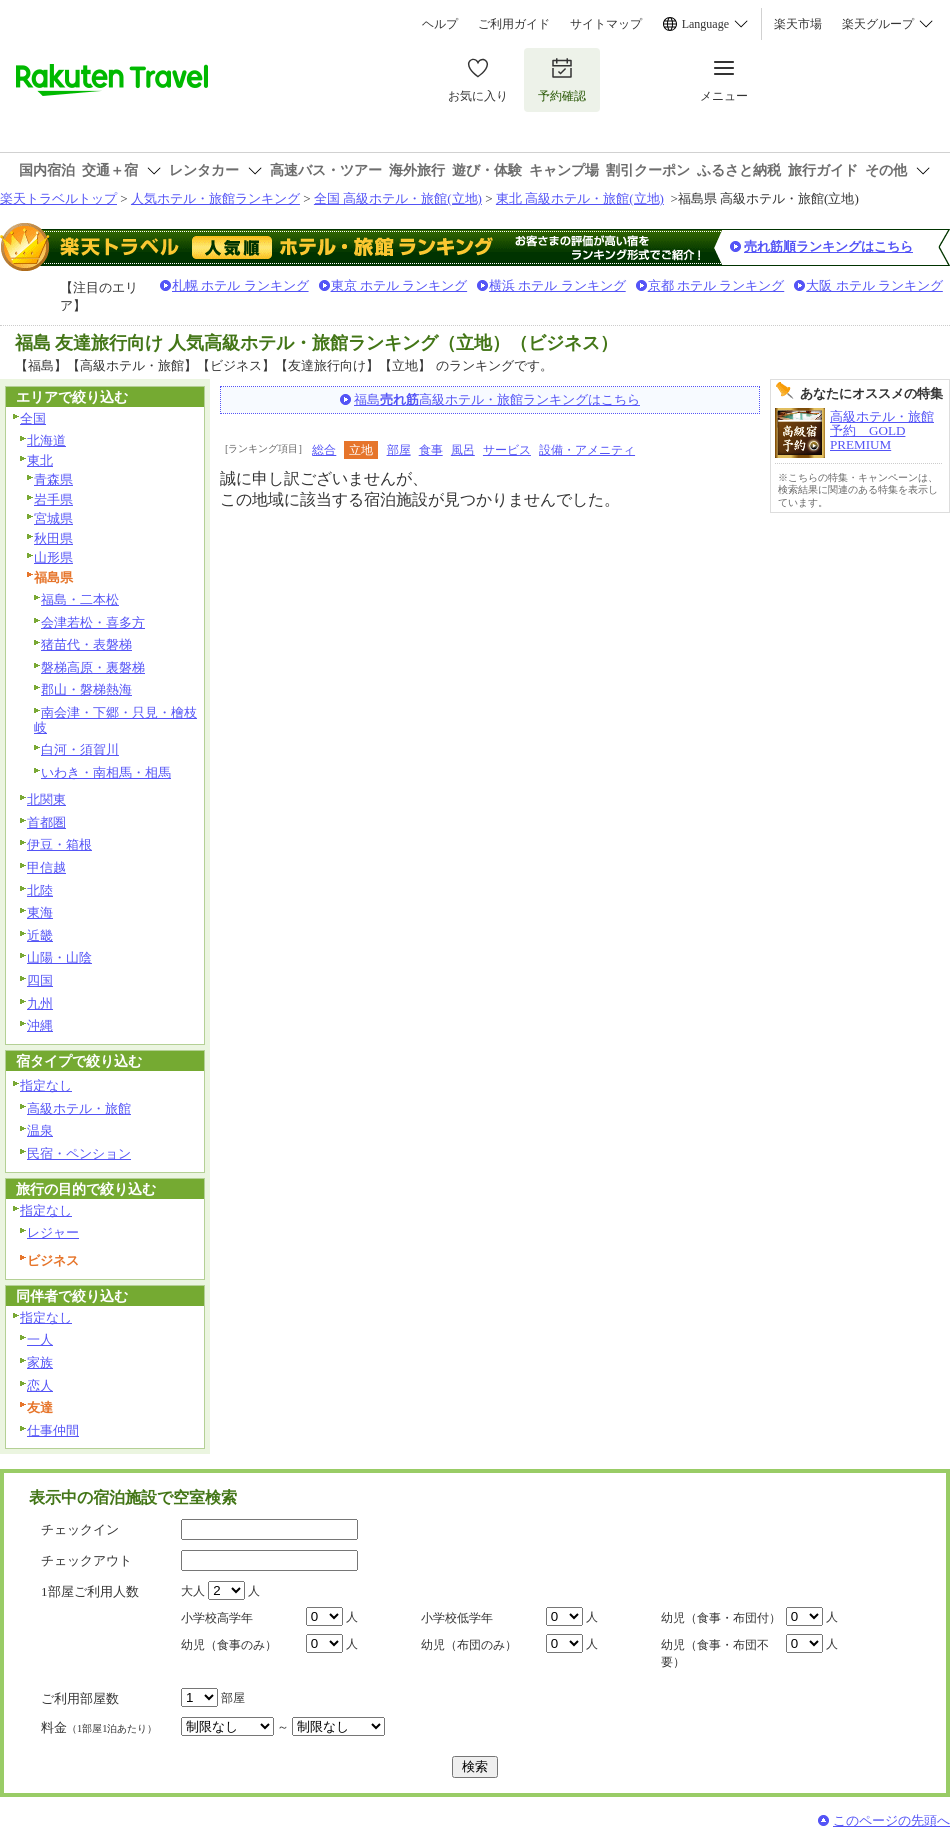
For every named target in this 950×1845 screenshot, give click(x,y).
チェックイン (80, 1529)
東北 (40, 460)
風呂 (463, 450)
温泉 (40, 1130)
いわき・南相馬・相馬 (106, 772)
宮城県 (53, 518)
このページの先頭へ (891, 1820)
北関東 (46, 799)
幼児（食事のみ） (229, 1645)
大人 (193, 1591)
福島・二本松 (80, 599)
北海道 (46, 440)
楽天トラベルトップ (58, 198)
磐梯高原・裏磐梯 (93, 667)
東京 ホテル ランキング (399, 285)
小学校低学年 (457, 1618)
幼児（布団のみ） (469, 1645)
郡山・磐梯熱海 (86, 689)
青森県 (53, 479)
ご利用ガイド (514, 24)
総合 (324, 450)
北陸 (40, 890)
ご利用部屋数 (80, 1698)
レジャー (53, 1232)
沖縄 (40, 1025)
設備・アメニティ (587, 450)
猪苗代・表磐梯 (86, 644)
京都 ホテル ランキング (716, 285)
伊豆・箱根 (59, 844)
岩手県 (53, 499)
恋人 (40, 1385)
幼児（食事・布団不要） (715, 1653)
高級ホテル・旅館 (79, 1108)
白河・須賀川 (80, 749)
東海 (40, 912)
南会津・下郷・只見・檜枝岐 (115, 720)
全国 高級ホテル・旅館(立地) (398, 198)
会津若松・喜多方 (93, 622)
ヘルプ (440, 24)
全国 (33, 418)
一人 (40, 1339)
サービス (507, 450)
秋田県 (53, 538)
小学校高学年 (217, 1618)
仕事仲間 (53, 1430)
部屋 (399, 450)
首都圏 (46, 822)
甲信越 (46, 867)
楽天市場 (798, 24)
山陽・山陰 (59, 957)
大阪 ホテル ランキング (874, 285)
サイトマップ (606, 24)
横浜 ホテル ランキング (557, 285)
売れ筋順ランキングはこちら (828, 246)
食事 (431, 450)
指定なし (46, 1085)
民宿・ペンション (79, 1153)
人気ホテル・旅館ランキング (215, 198)
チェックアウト (86, 1560)
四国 (40, 980)
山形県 (53, 557)
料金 (99, 1727)
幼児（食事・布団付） (721, 1618)
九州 (40, 1003)
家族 (40, 1362)
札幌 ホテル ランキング (240, 285)
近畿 (40, 935)
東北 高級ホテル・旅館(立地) (580, 198)
